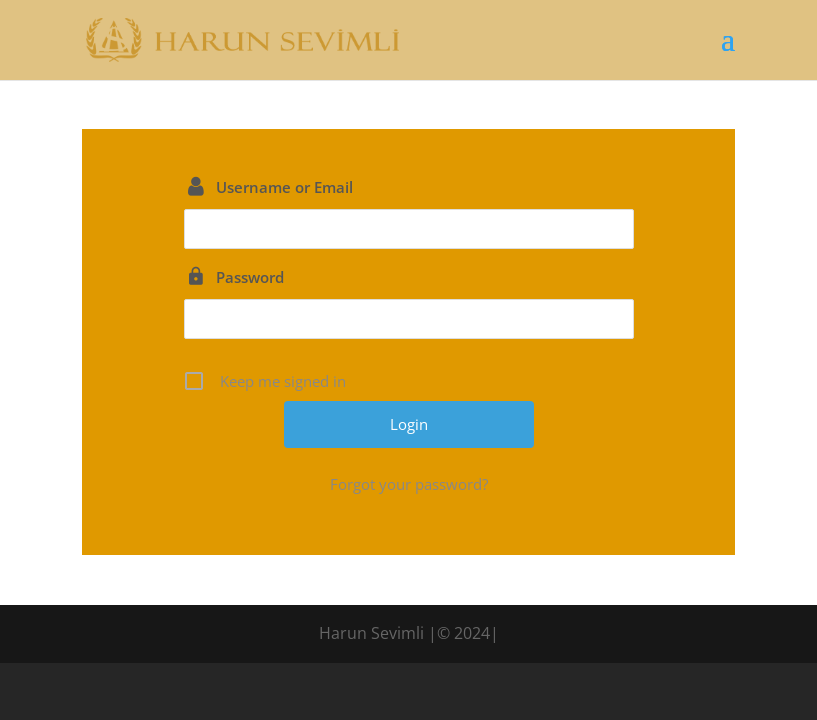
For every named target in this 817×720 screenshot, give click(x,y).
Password (250, 277)
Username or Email (284, 187)
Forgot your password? (409, 484)
